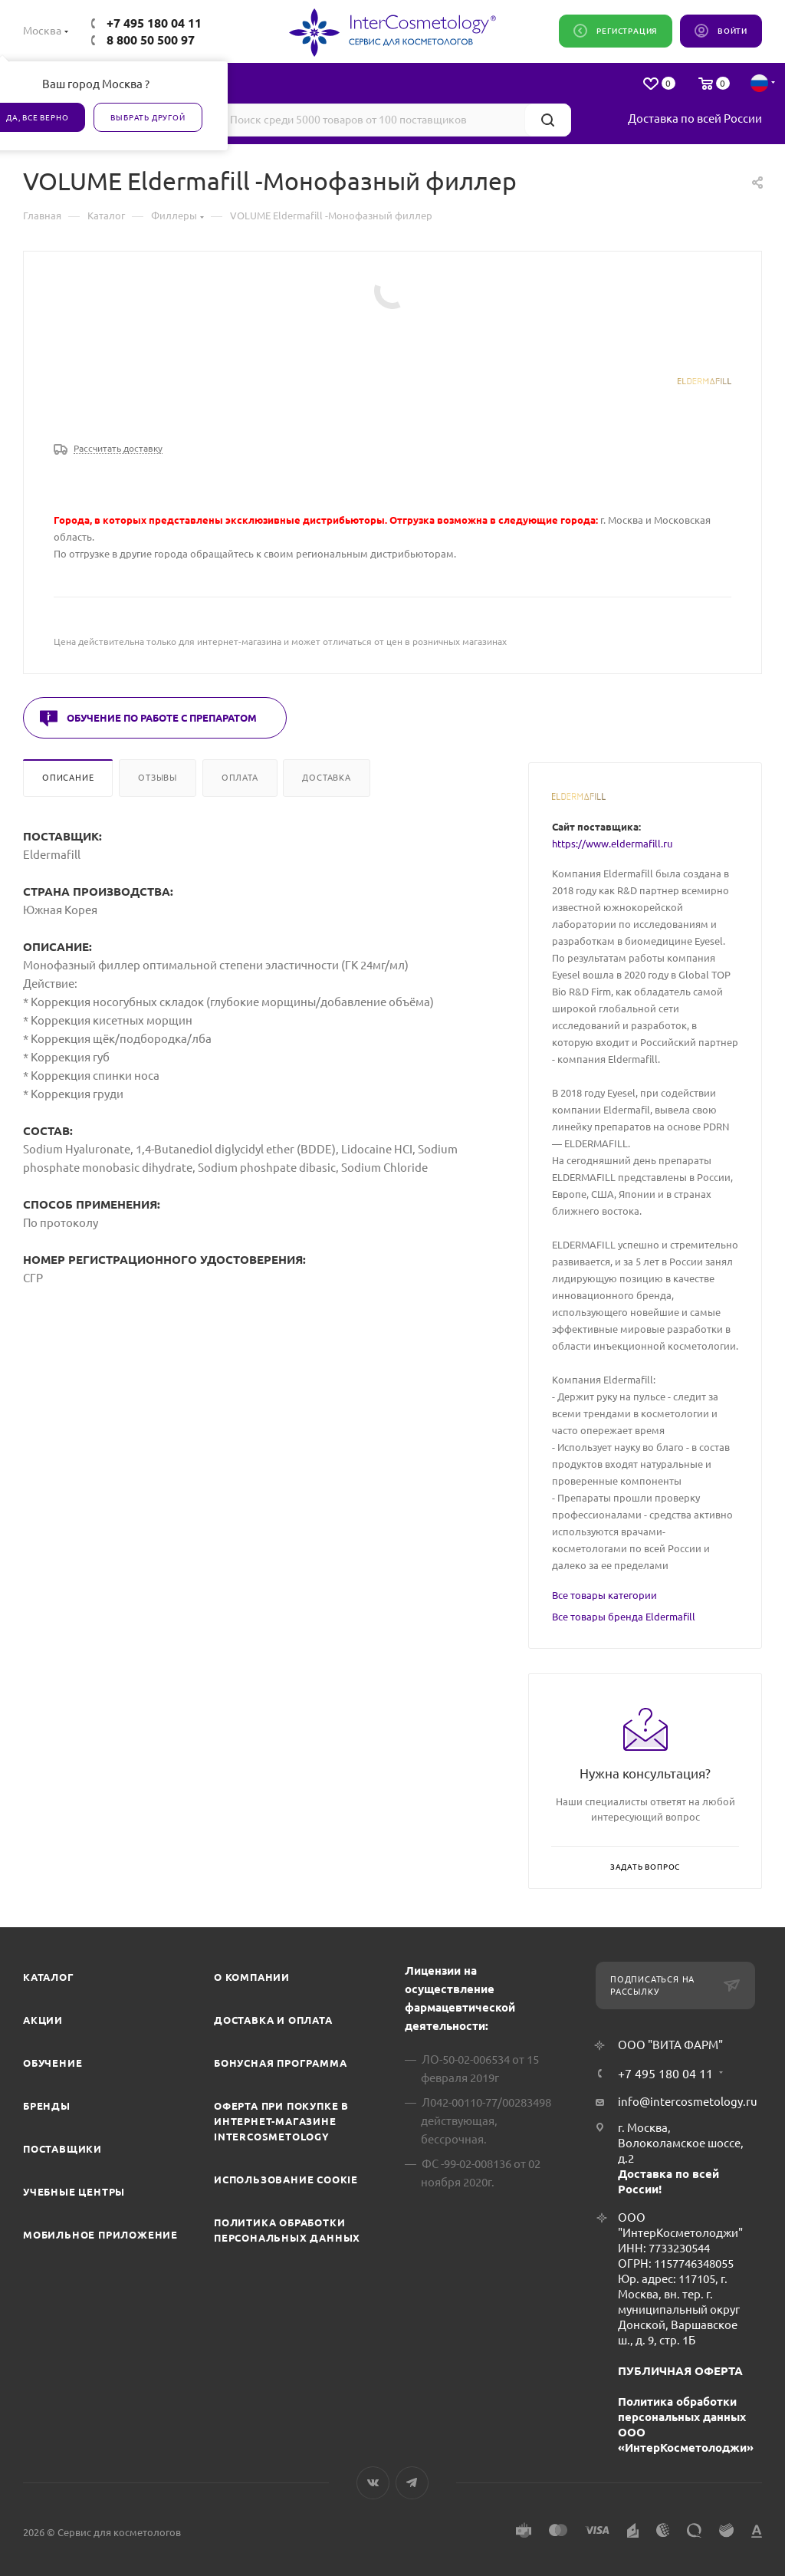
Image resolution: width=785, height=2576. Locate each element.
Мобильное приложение (100, 2234)
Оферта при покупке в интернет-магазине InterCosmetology (281, 2121)
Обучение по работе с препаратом (162, 717)
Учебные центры (74, 2191)
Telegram (412, 2482)
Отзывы (157, 777)
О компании (252, 1977)
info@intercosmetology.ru (687, 2101)
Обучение (52, 2063)
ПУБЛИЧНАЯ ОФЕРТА (680, 2370)
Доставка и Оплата (273, 2020)
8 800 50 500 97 (151, 40)
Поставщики (62, 2148)
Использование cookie (286, 2179)
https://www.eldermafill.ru (612, 843)
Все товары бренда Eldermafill (623, 1616)
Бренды (47, 2106)
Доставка (326, 777)
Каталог (48, 1977)
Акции (43, 2020)
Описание (68, 777)
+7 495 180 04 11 (154, 23)
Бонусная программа (280, 2063)
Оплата (240, 777)
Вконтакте (372, 2482)
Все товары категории (604, 1595)
